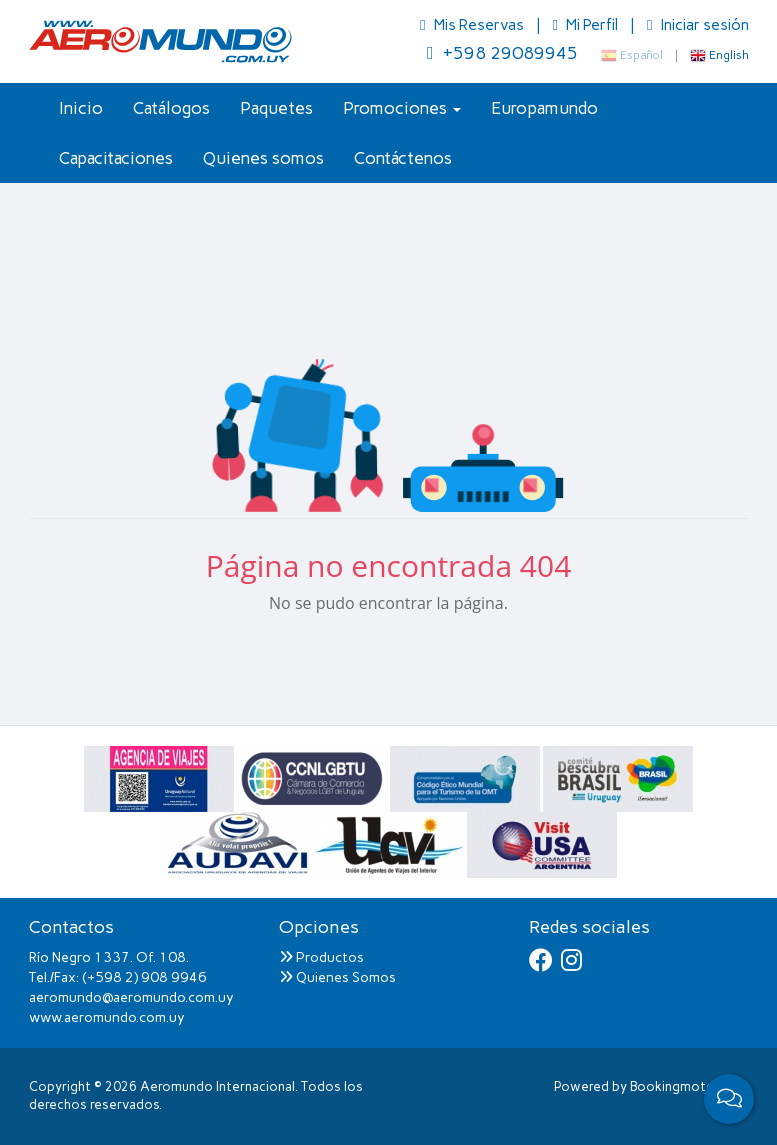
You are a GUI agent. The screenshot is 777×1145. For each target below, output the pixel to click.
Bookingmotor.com (689, 1086)
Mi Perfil (587, 25)
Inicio (81, 108)
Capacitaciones (116, 158)
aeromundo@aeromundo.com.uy (131, 997)
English (719, 55)
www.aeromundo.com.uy (107, 1017)
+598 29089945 (502, 53)
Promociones (402, 108)
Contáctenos (403, 158)
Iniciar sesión (697, 25)
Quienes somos (263, 158)
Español (632, 55)
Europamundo (544, 108)
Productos (321, 957)
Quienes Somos (337, 977)
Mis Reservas (473, 25)
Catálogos (171, 108)
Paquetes (276, 108)
